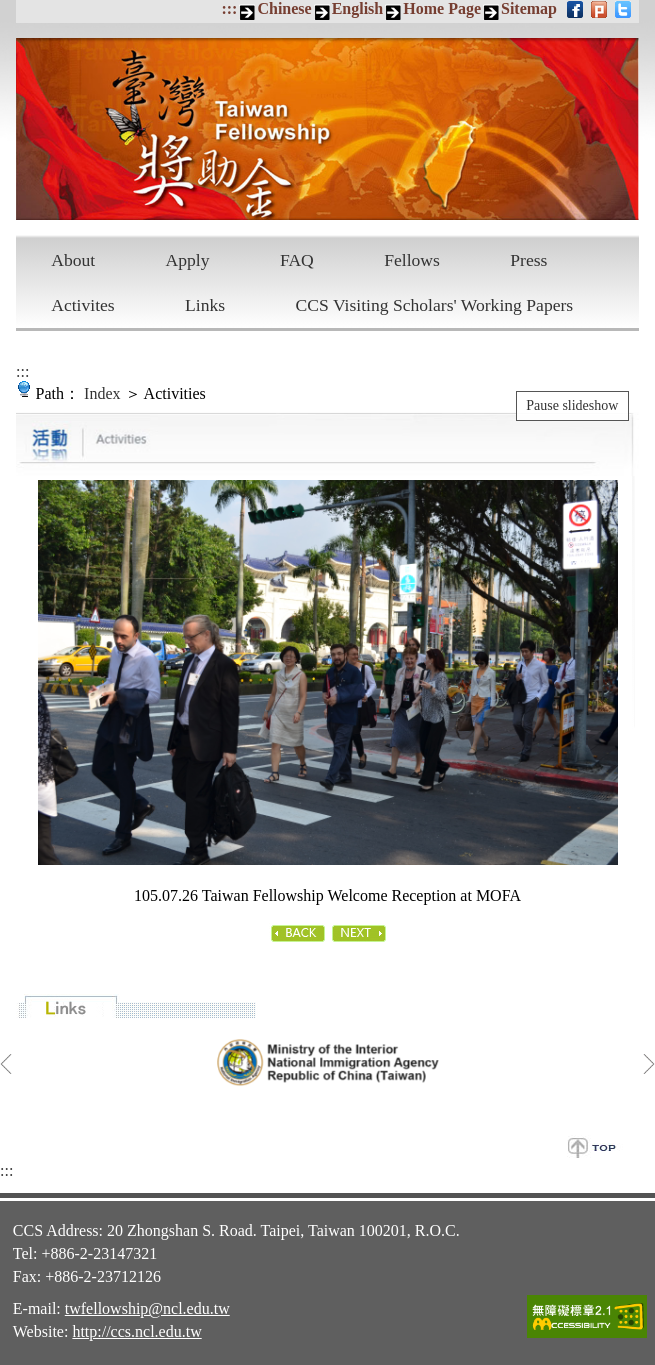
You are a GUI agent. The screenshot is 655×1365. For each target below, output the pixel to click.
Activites (83, 305)
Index (102, 393)
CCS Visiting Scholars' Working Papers (435, 305)
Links (205, 305)
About (73, 260)
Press (528, 260)
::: (229, 8)
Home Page (442, 8)
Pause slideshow (572, 405)
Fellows (412, 260)
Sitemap (529, 8)
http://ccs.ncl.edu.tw (136, 1331)
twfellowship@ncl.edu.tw (147, 1308)
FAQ (297, 260)
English (358, 8)
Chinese (284, 8)
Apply (188, 260)
